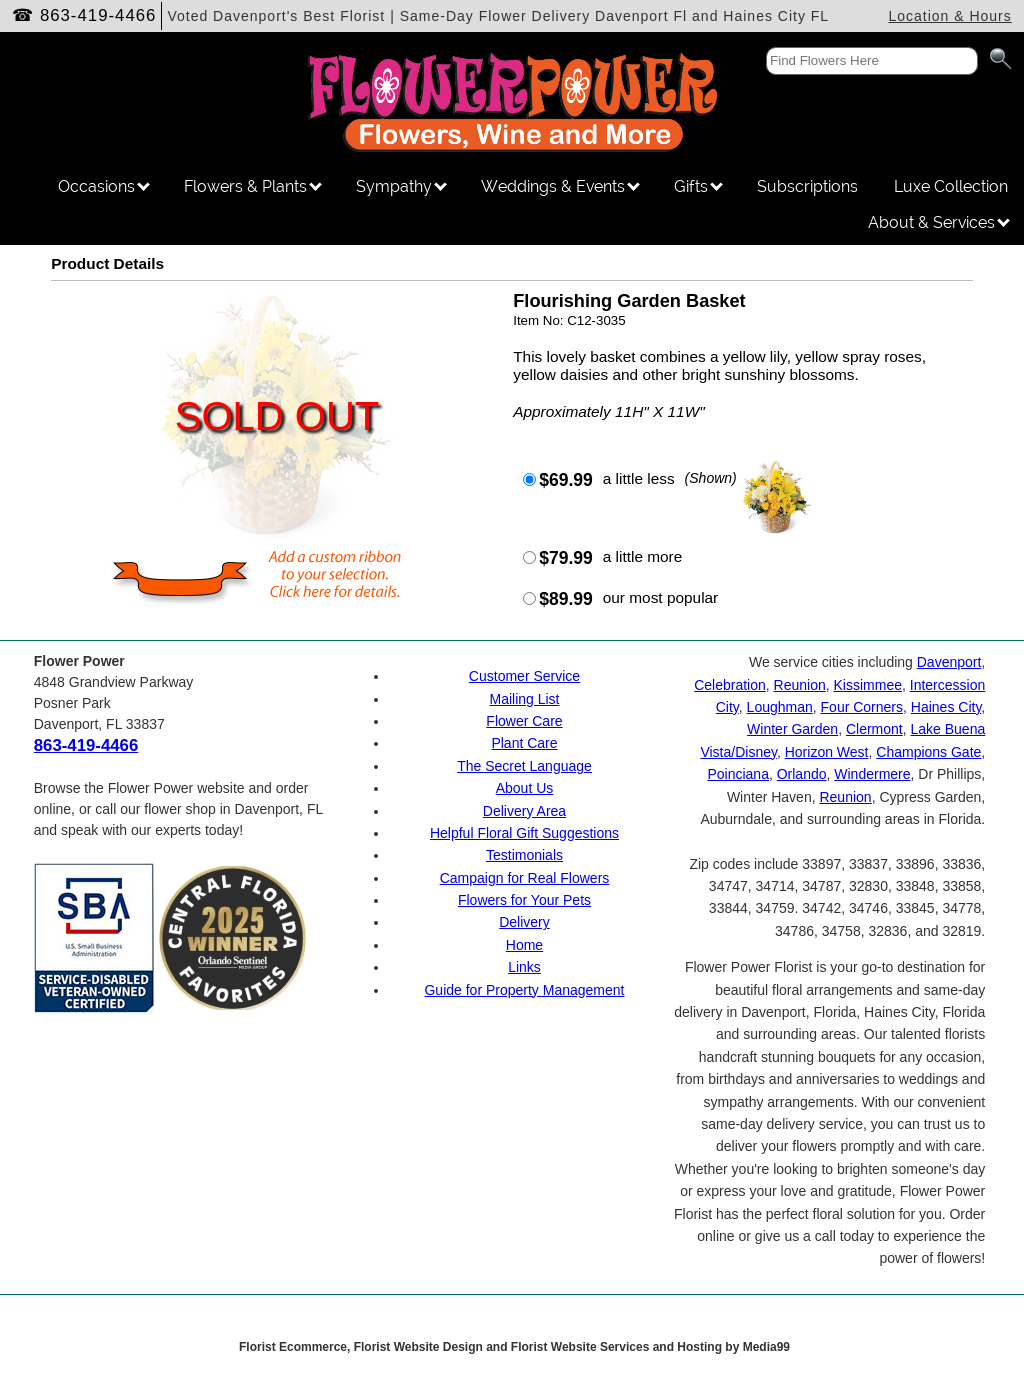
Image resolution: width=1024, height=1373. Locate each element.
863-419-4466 (98, 15)
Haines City (946, 707)
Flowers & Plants (253, 186)
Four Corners (862, 707)
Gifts (698, 186)
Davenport (949, 662)
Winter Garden (792, 729)
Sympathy (401, 186)
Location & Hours (949, 16)
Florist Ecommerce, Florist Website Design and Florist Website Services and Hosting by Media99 (514, 1347)
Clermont (874, 729)
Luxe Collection (951, 186)
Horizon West (827, 752)
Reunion (800, 685)
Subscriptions (807, 186)
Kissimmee (868, 685)
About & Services (939, 222)
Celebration (730, 685)
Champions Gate (928, 752)
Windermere (872, 774)
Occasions (104, 186)
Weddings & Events (560, 186)
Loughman (780, 707)
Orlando (802, 774)
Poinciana (738, 774)
